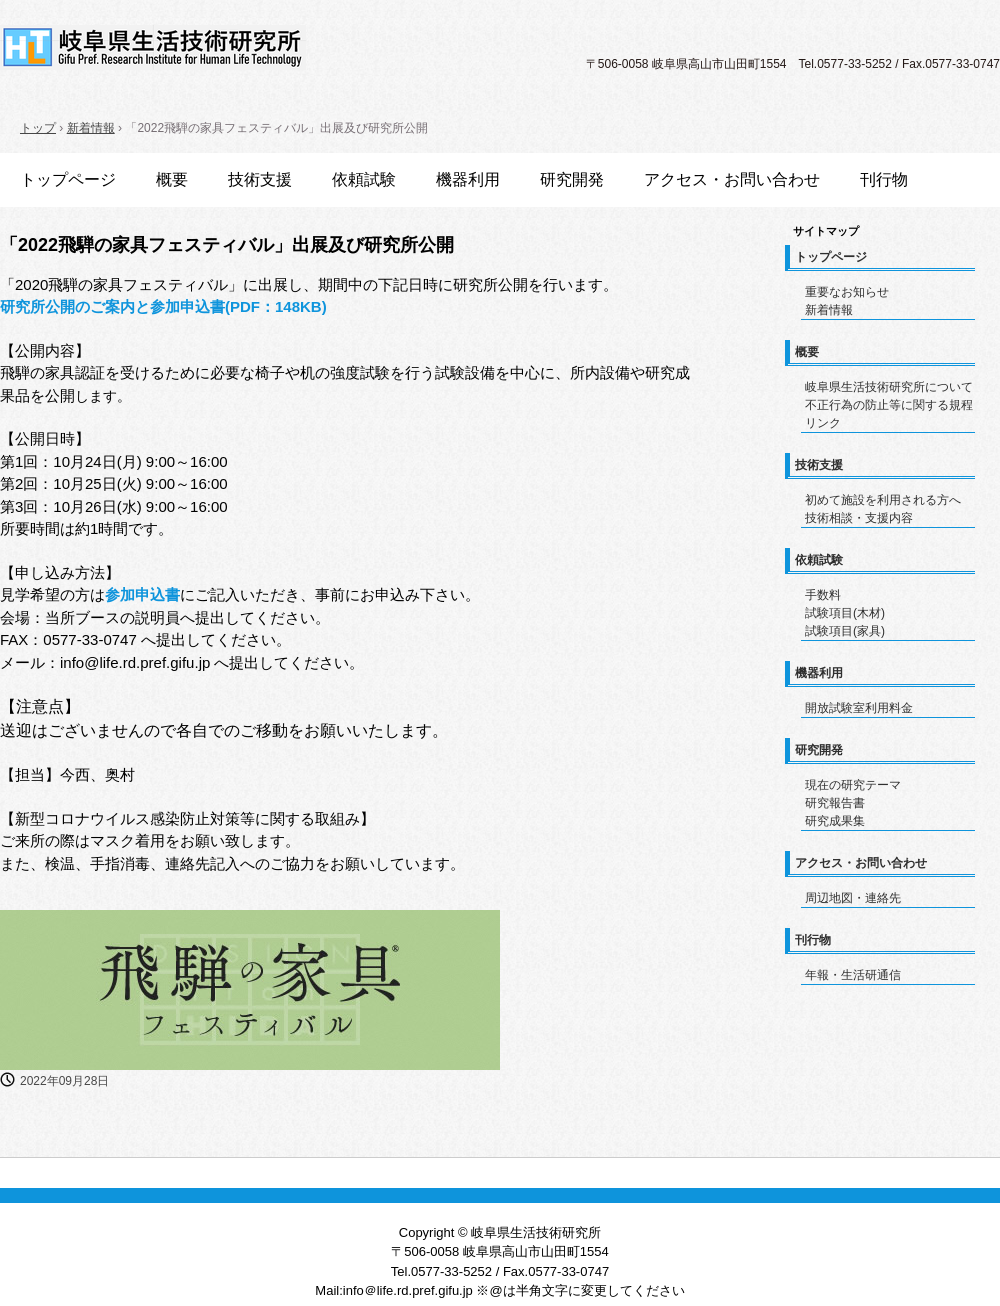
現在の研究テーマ (853, 785)
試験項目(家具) (845, 631)
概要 (172, 179)
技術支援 (260, 179)
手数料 (823, 595)
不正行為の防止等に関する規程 (889, 405)
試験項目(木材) (845, 613)
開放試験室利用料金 (859, 708)
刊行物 (884, 179)
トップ (38, 128)
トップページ (68, 179)
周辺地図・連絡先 (853, 898)
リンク (823, 423)
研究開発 (572, 179)
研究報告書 (835, 803)
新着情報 (91, 128)
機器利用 (468, 179)
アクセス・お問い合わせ (732, 179)
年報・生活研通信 (853, 975)
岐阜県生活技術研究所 (153, 47)
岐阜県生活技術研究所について (889, 387)
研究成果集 (835, 821)
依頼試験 (364, 179)
